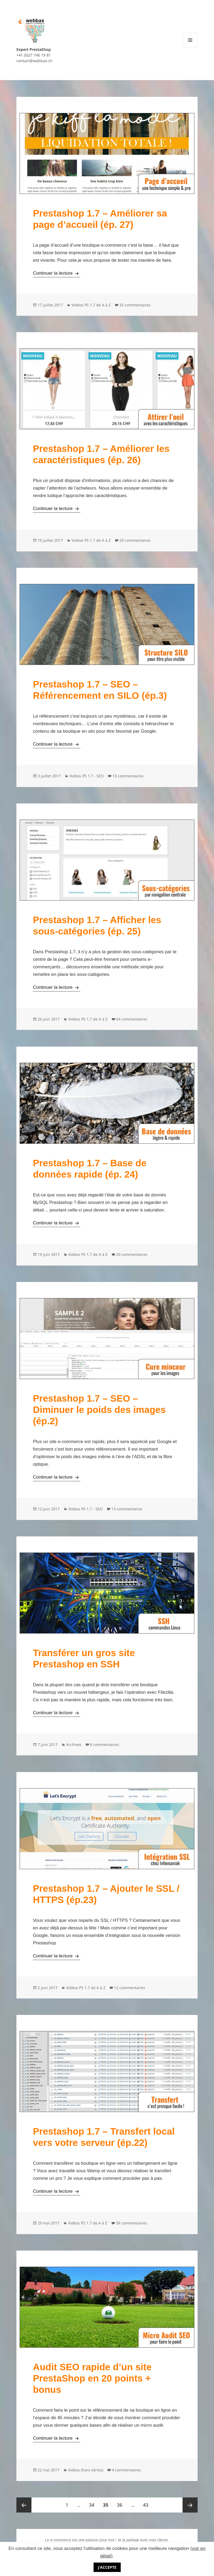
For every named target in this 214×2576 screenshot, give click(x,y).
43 (147, 2502)
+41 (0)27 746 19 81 (33, 55)
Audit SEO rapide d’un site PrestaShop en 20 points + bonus (92, 2378)
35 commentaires (135, 304)
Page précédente (23, 2505)
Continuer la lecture (56, 273)
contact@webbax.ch (34, 60)
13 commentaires (128, 775)
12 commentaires (129, 1987)
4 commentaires (126, 2469)
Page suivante (190, 2505)
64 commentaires (131, 1019)
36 (121, 2502)
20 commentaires (131, 1254)
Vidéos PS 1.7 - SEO (86, 775)
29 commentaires (135, 540)
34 (93, 2502)
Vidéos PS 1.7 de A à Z (91, 304)
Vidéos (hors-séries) (85, 2469)
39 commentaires (131, 2223)
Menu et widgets (190, 47)
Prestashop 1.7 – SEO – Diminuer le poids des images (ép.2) (99, 1409)
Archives (73, 1744)
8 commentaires (104, 1744)
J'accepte (107, 2567)
